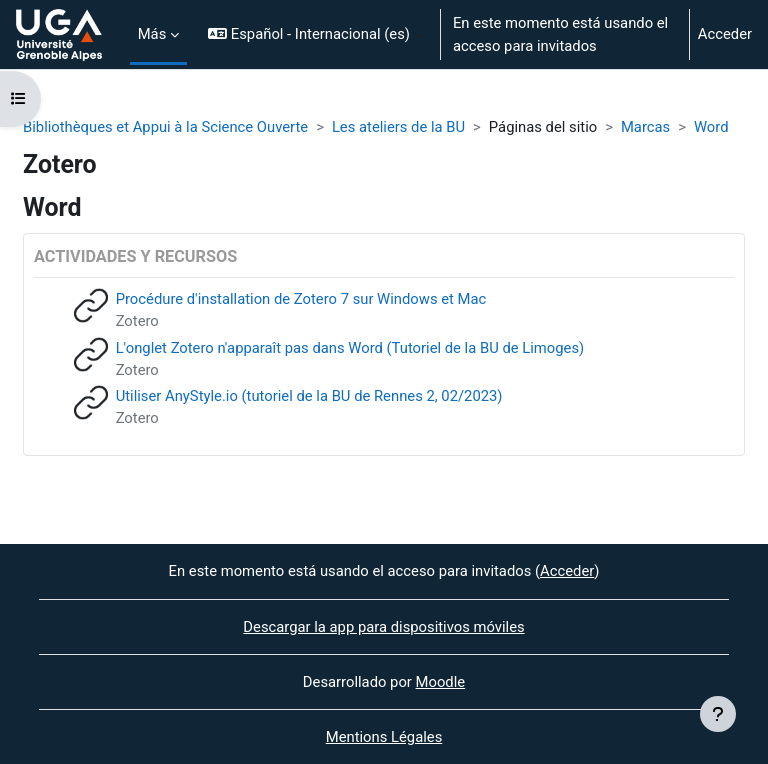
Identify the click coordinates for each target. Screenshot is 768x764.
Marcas (645, 127)
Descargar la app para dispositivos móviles (383, 627)
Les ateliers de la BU (398, 127)
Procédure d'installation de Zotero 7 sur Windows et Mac (301, 299)
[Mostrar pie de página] (718, 714)
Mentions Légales (384, 737)
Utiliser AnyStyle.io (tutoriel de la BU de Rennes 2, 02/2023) (309, 396)
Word (711, 127)
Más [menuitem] (152, 34)
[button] (315, 34)
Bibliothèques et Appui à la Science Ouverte (165, 127)
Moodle (441, 682)
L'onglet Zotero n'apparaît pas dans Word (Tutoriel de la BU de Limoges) (350, 348)
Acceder (725, 34)
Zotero (137, 321)
